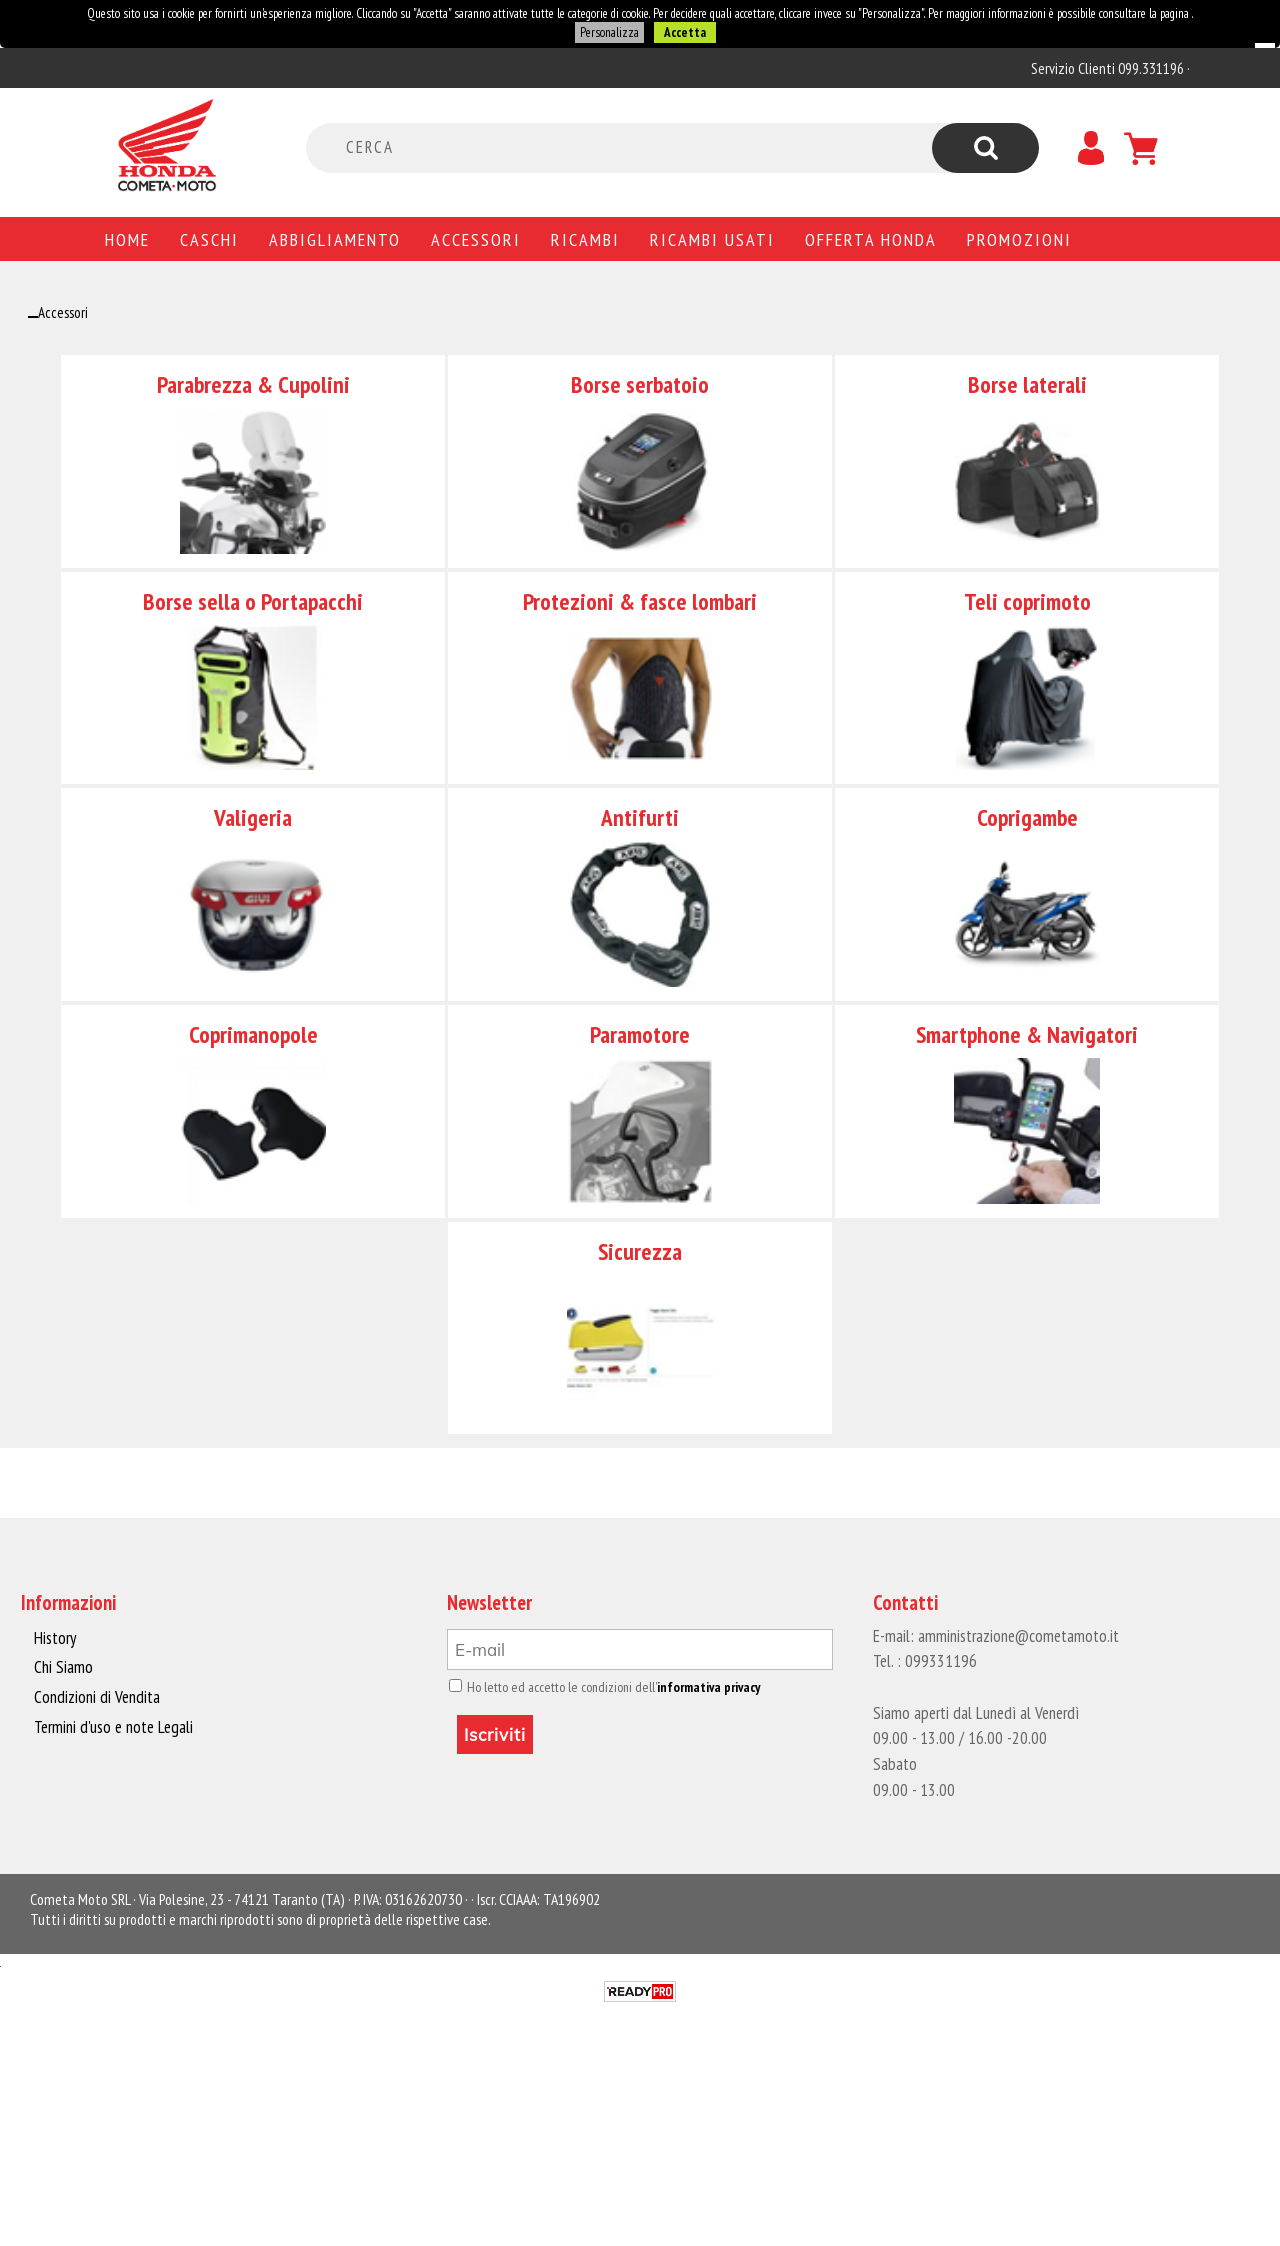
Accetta (684, 32)
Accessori (476, 239)
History (55, 1638)
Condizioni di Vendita (95, 1697)
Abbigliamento (335, 239)
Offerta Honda (871, 239)
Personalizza (609, 32)
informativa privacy (701, 1687)
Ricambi (585, 239)
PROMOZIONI (1019, 239)
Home (127, 239)
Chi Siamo (63, 1667)
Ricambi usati (712, 239)
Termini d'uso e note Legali (112, 1726)
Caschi (209, 239)
